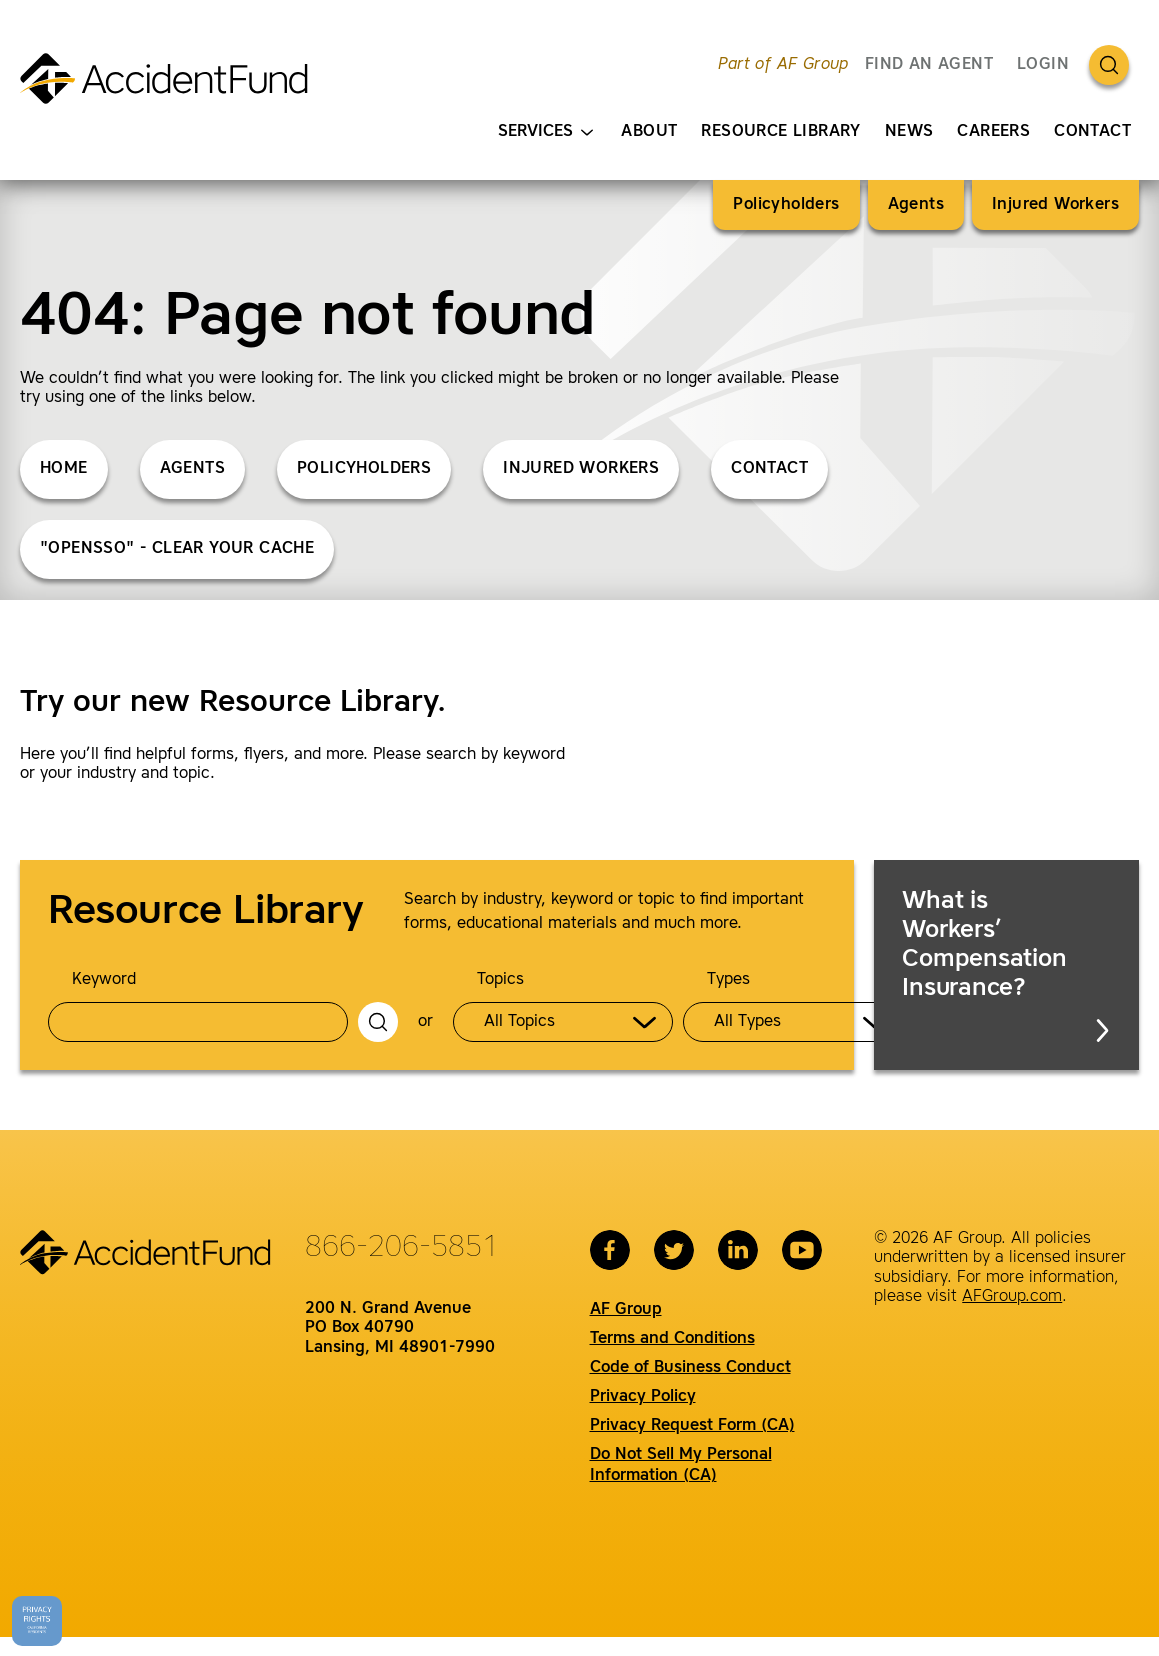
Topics (500, 980)
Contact (1092, 132)
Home (64, 469)
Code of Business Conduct (690, 1368)
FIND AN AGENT (929, 65)
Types (728, 980)
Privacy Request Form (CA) (692, 1426)
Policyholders (786, 205)
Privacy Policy (643, 1397)
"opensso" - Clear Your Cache (177, 549)
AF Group (626, 1310)
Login (1043, 65)
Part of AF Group (783, 65)
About (649, 132)
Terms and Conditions (672, 1339)
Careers (993, 132)
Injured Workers (1055, 205)
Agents (916, 205)
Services (545, 132)
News (909, 132)
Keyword (104, 980)
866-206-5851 (402, 1248)
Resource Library (780, 132)
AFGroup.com (1012, 1297)
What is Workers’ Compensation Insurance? (1008, 966)
